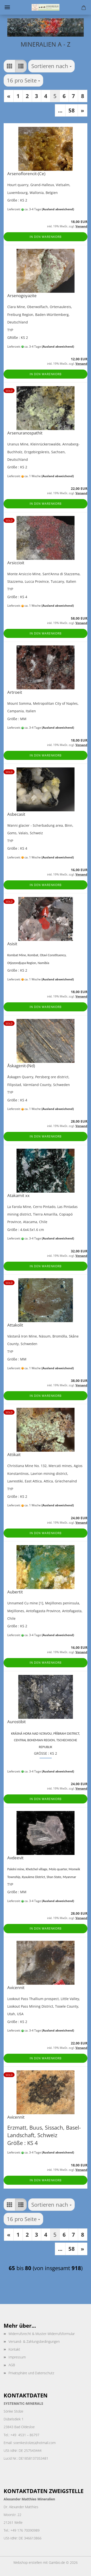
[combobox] (51, 66)
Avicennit (16, 1987)
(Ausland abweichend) (58, 209)
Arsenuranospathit (24, 433)
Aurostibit (16, 1721)
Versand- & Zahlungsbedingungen (34, 2341)
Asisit (12, 943)
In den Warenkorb (46, 237)
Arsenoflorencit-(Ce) (26, 173)
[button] (9, 66)
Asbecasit (16, 814)
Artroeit (14, 692)
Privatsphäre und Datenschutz (31, 2373)
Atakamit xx (18, 1195)
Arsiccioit (15, 562)
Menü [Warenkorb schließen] (7, 7)
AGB (11, 2365)
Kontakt (14, 2349)
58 (71, 110)
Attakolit (15, 1325)
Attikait (14, 1454)
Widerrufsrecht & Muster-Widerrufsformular (41, 2333)
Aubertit (15, 1592)
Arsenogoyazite (22, 295)
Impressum (17, 2357)
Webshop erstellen (27, 2562)
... (60, 110)
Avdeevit (15, 1858)
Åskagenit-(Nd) (21, 1065)
